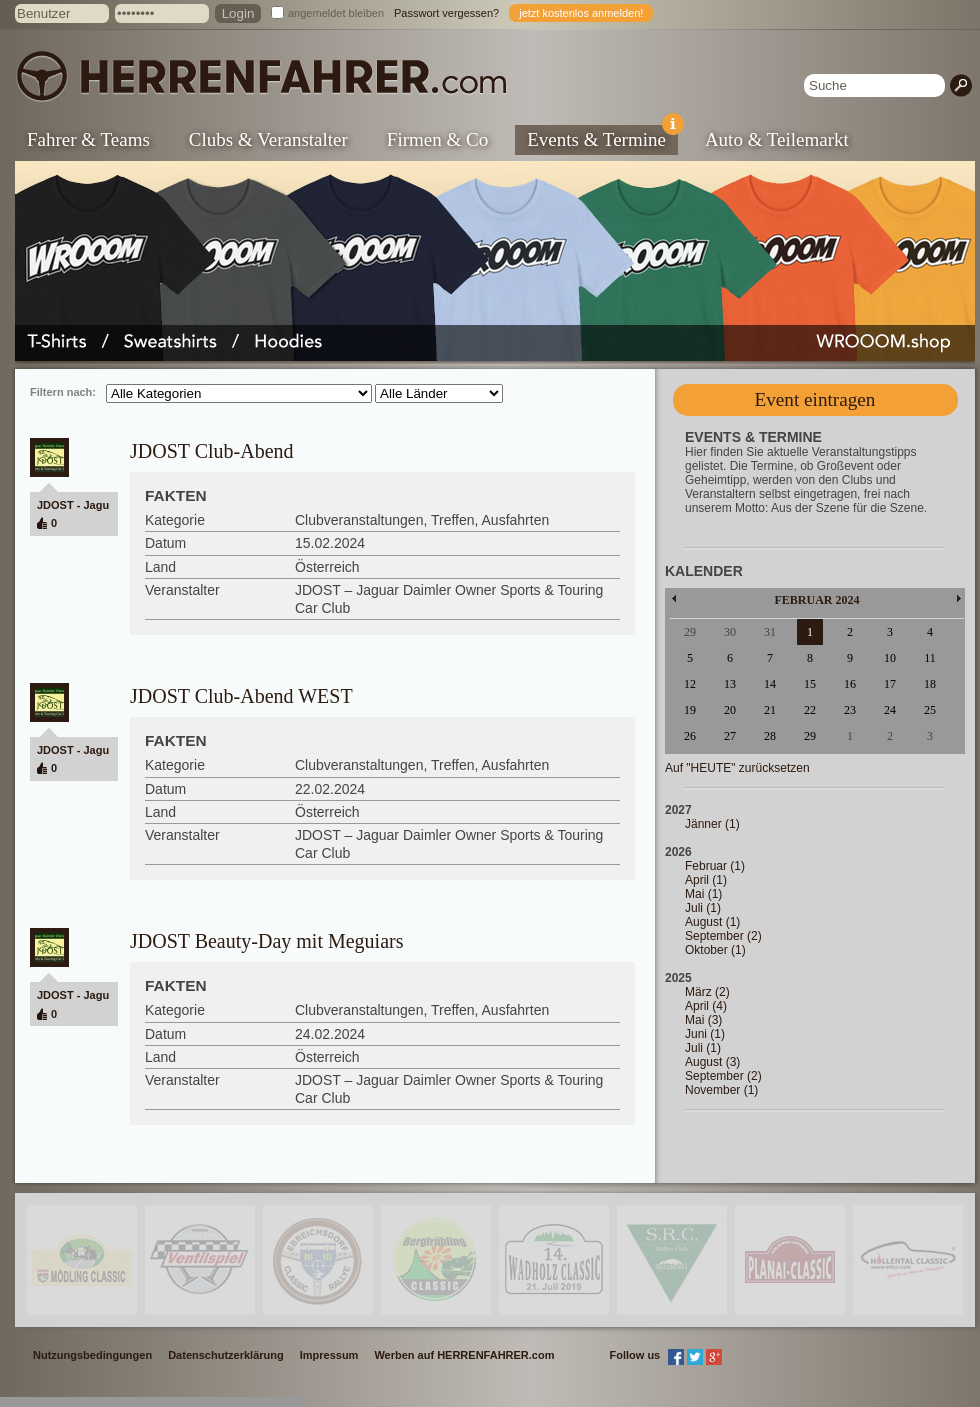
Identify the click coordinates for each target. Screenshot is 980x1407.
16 (850, 684)
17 (890, 684)
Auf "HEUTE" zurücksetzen (737, 768)
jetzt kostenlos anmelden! (581, 13)
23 (850, 710)
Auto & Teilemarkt (777, 139)
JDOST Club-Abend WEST (241, 696)
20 (730, 710)
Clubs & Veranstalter (268, 139)
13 (730, 684)
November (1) (721, 1090)
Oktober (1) (715, 950)
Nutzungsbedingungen (92, 1355)
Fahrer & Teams (88, 139)
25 (930, 710)
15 (810, 684)
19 (690, 710)
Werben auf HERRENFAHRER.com (464, 1355)
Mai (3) (703, 1020)
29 (810, 736)
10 (890, 658)
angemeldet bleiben (336, 13)
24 (890, 710)
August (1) (712, 922)
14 (770, 684)
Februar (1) (715, 866)
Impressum (329, 1355)
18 (930, 684)
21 (770, 710)
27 (730, 736)
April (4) (706, 1006)
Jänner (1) (712, 824)
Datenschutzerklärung (226, 1355)
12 (690, 684)
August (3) (712, 1062)
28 (770, 736)
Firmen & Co (437, 139)
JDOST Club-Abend (212, 451)
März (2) (707, 992)
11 (930, 658)
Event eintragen (815, 399)
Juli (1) (703, 908)
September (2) (723, 936)
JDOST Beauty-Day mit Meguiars (267, 941)
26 (690, 736)
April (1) (706, 880)
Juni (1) (705, 1034)
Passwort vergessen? (446, 13)
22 (810, 710)
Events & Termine (602, 137)
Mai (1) (703, 894)
